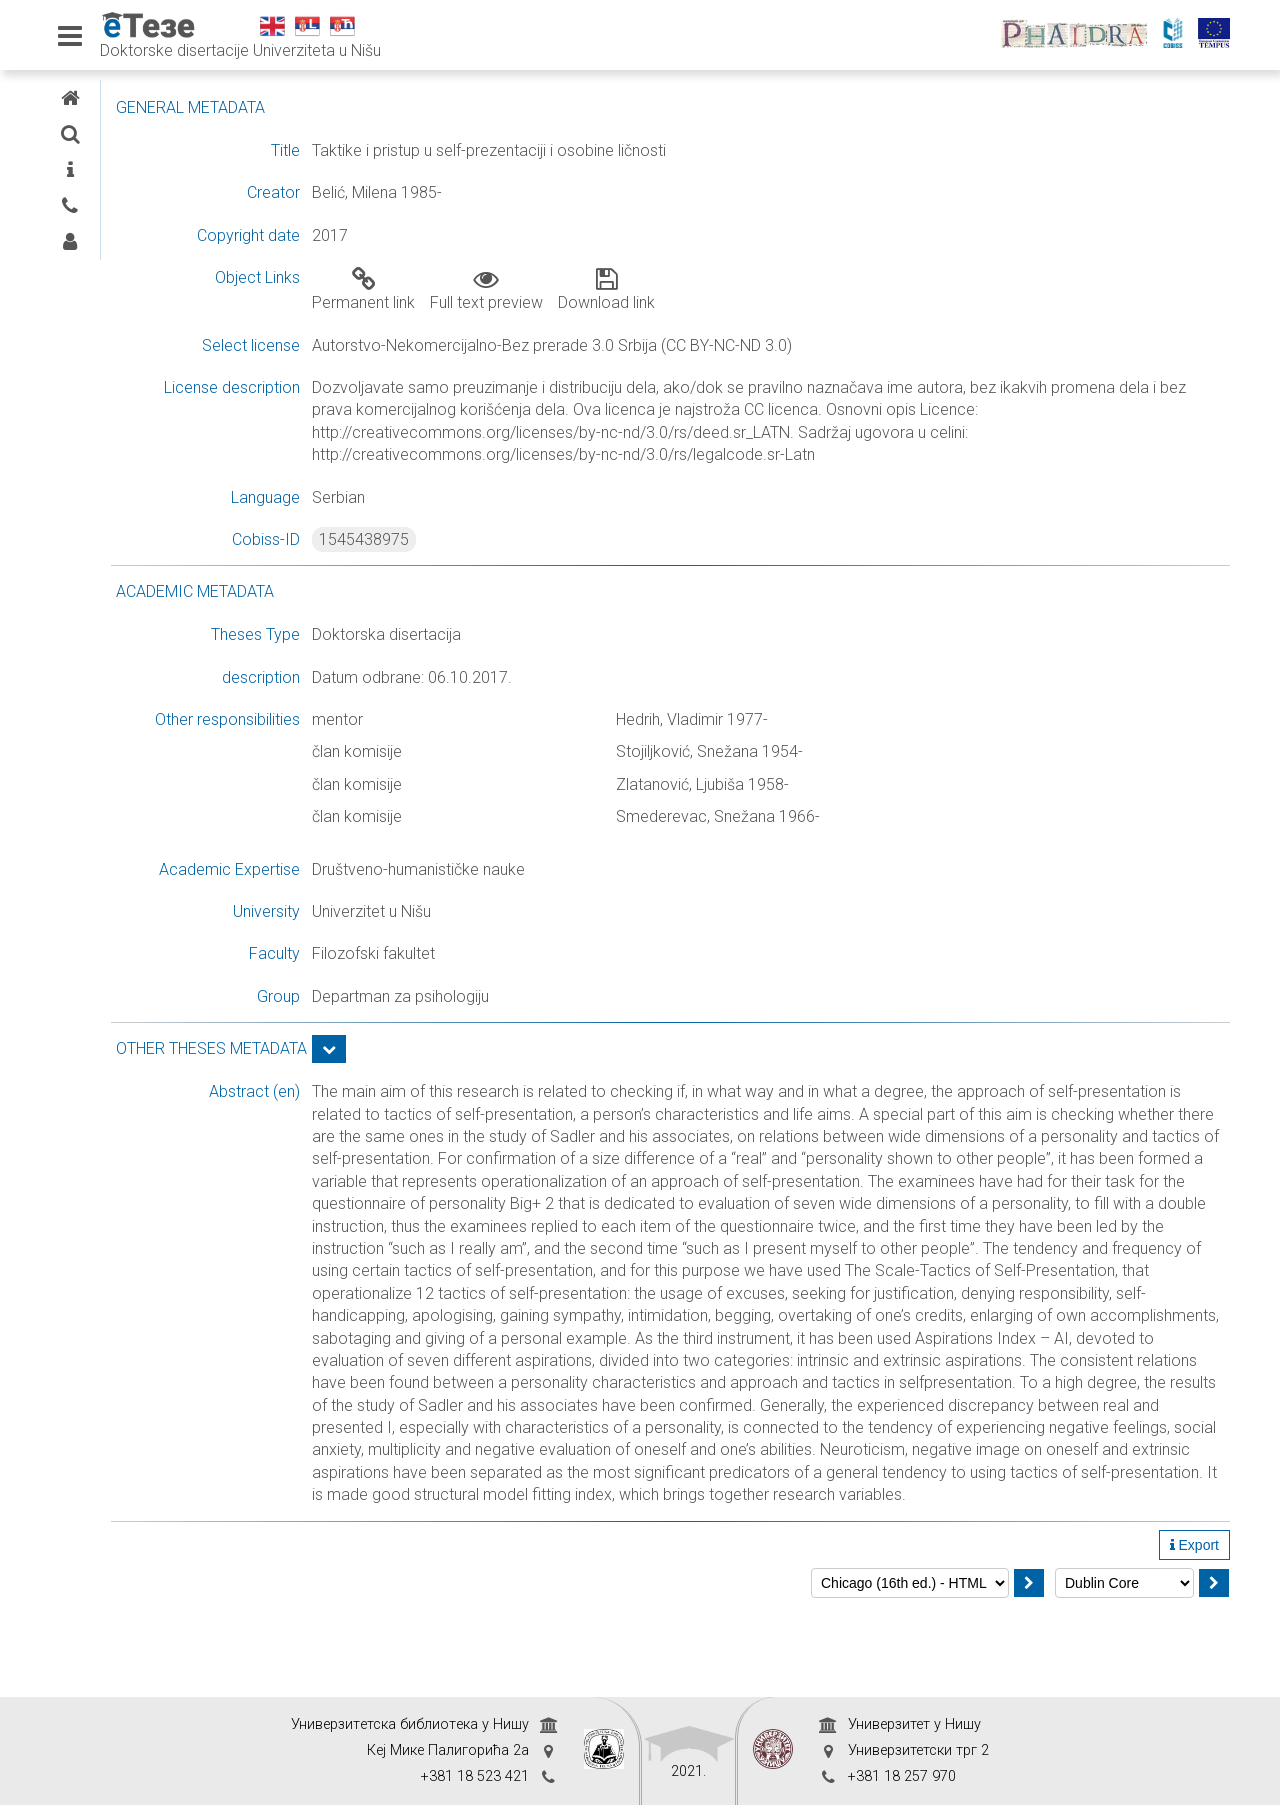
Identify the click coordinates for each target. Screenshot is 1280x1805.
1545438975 (522, 539)
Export (1194, 1634)
